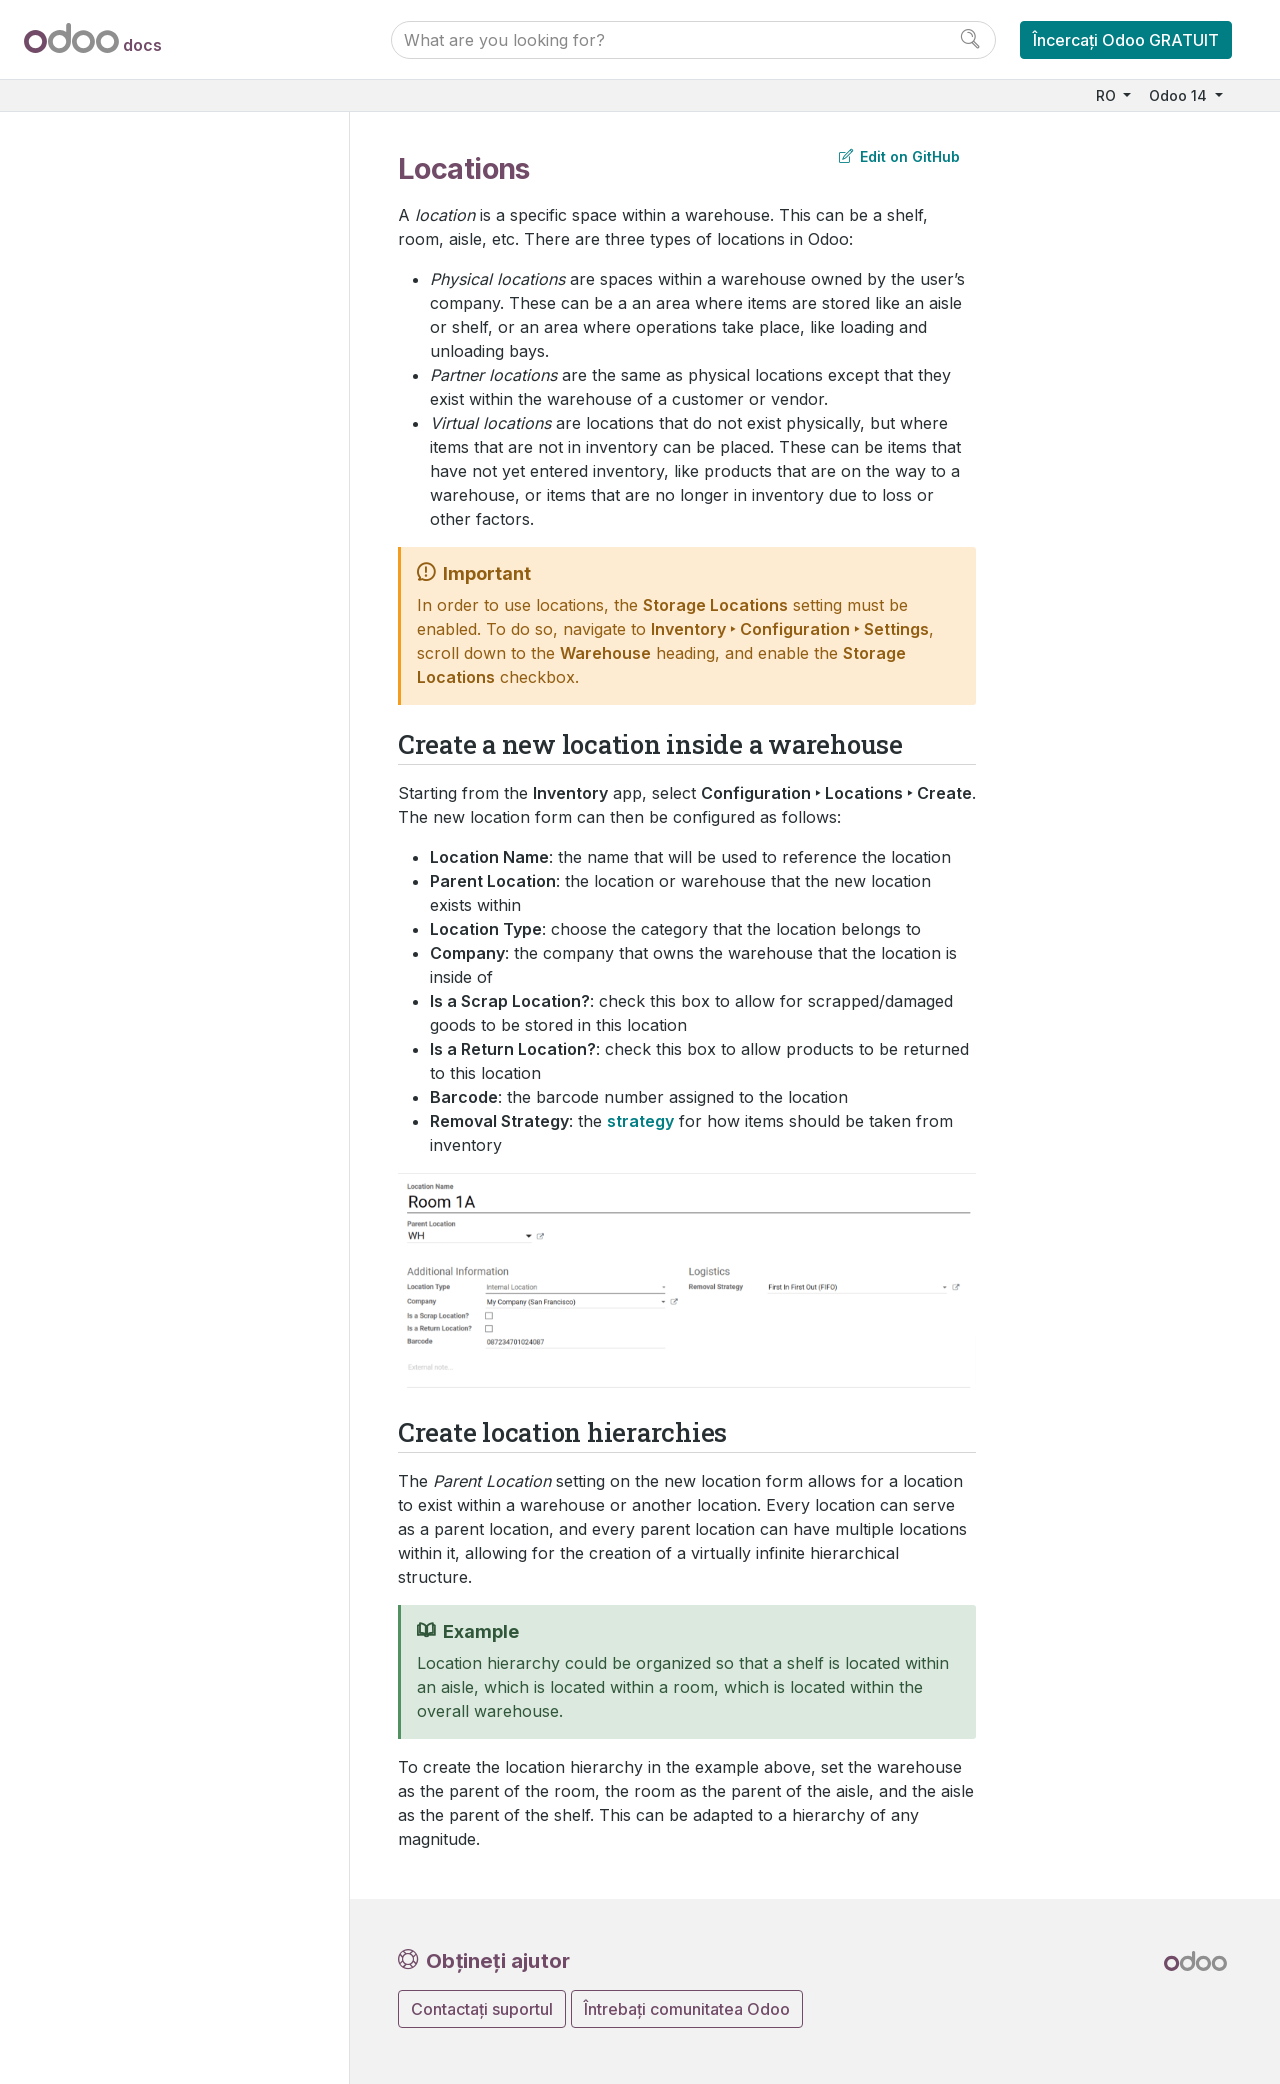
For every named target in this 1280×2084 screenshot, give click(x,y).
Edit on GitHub (899, 156)
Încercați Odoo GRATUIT (1126, 40)
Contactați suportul (482, 2009)
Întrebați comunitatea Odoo (687, 2009)
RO (1108, 95)
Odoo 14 (1180, 95)
